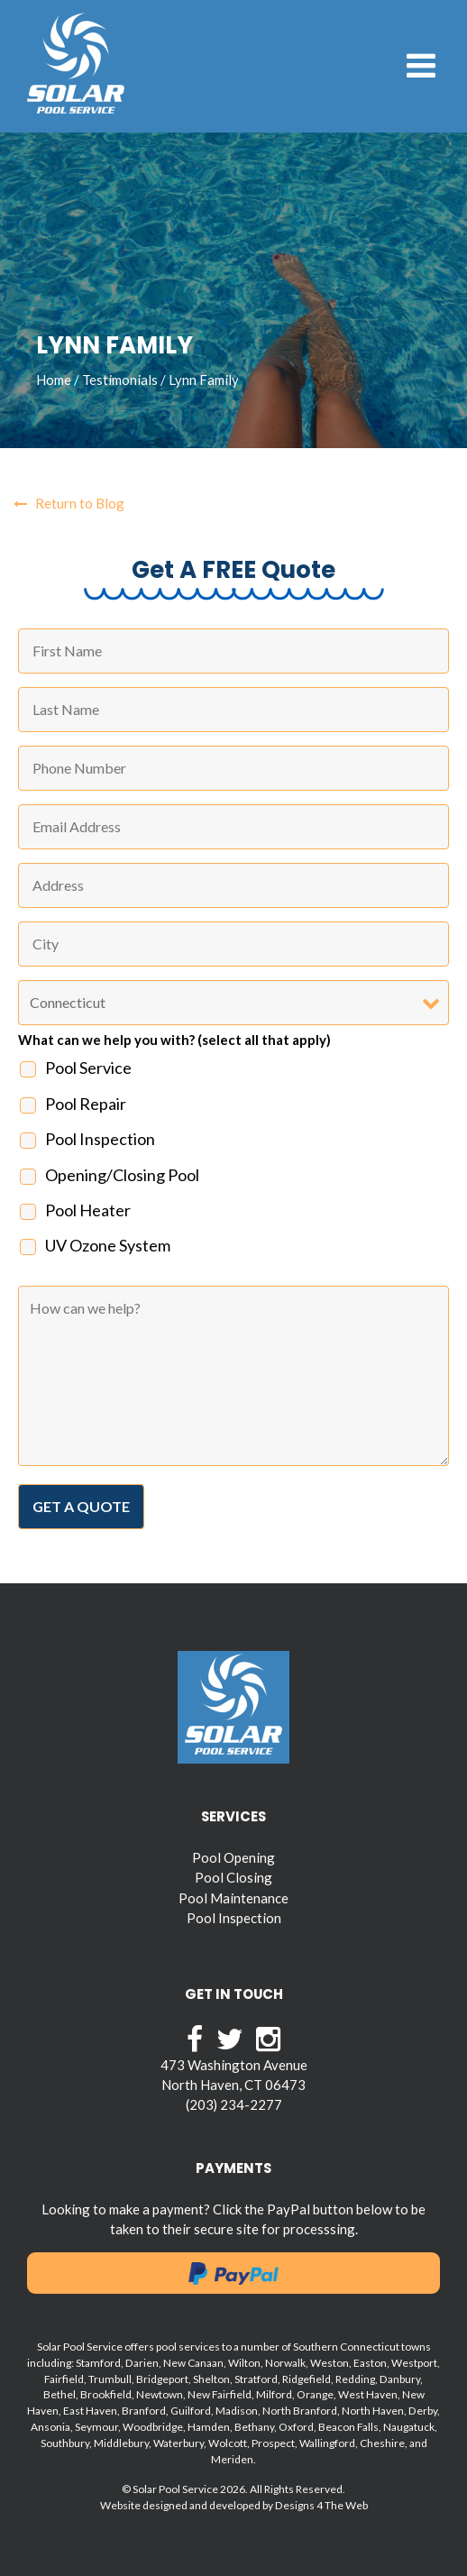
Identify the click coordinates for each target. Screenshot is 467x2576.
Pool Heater (88, 1210)
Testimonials (120, 379)
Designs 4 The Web (321, 2505)
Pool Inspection (100, 1139)
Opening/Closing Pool (122, 1175)
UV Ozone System (107, 1245)
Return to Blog (69, 503)
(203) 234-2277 (234, 2104)
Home (53, 379)
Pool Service (88, 1068)
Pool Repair (85, 1104)
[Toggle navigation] (421, 66)
